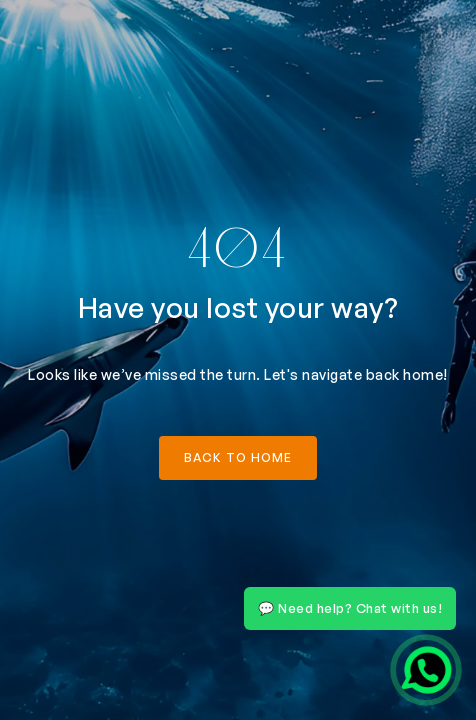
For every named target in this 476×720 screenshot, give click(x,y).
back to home (238, 457)
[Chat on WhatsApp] (426, 670)
